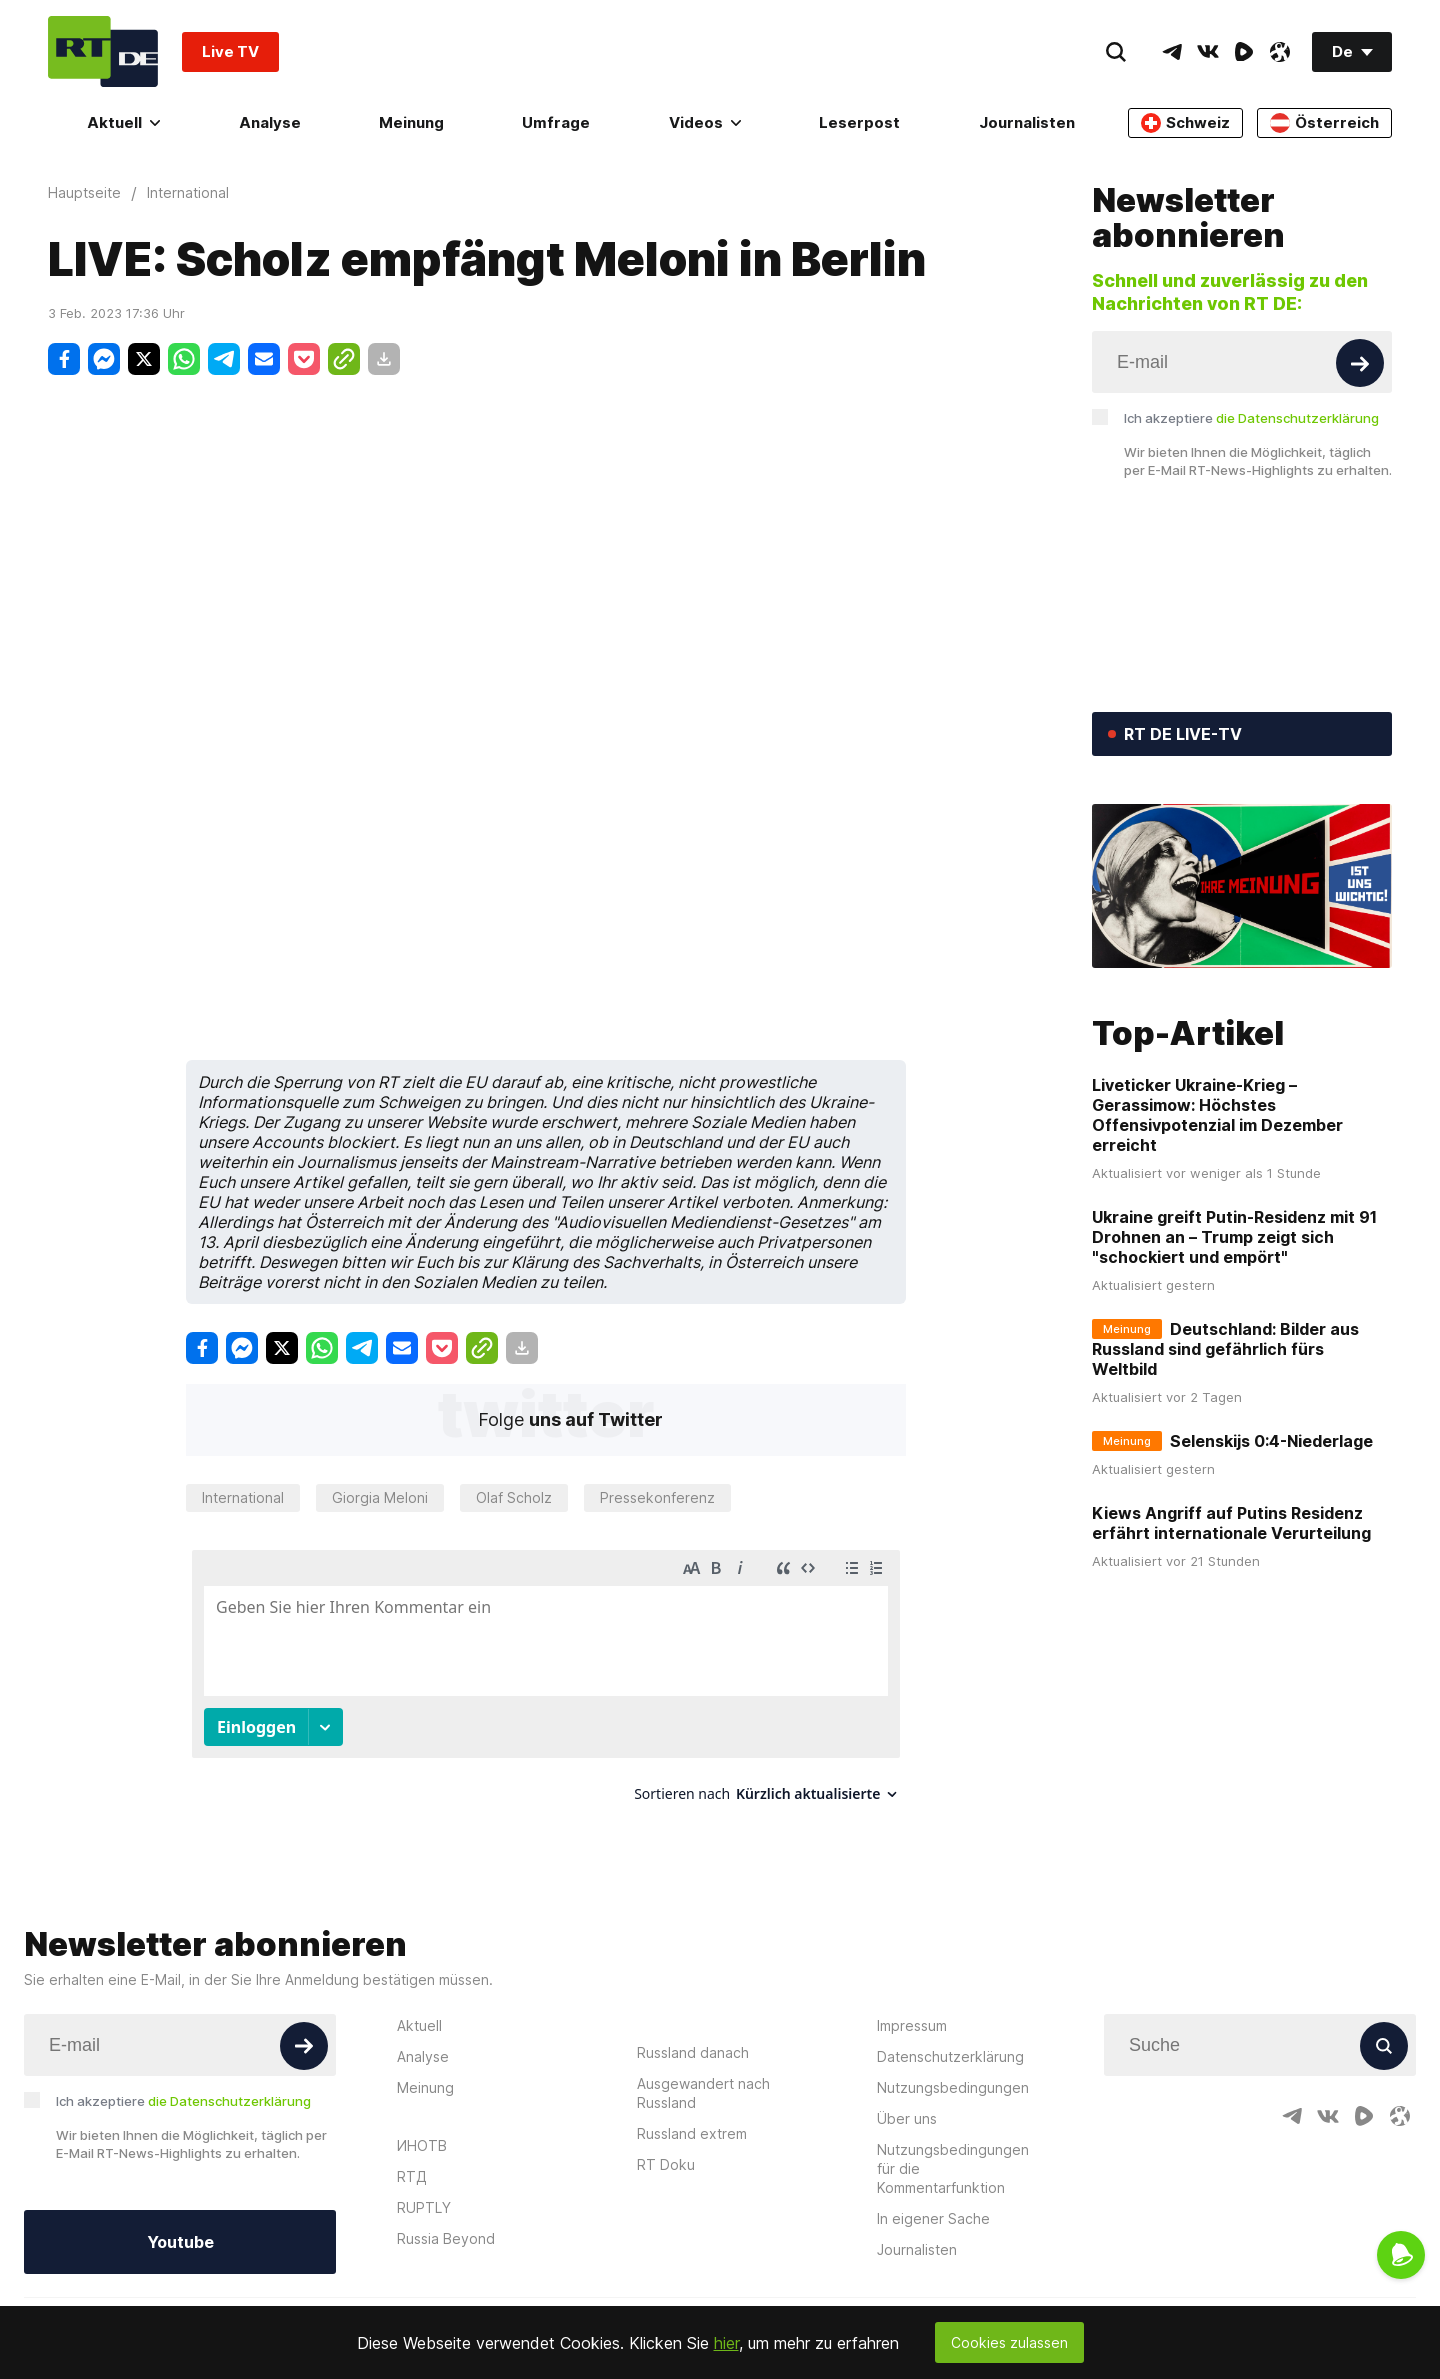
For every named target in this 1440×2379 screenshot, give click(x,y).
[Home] (103, 51)
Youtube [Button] (180, 2242)
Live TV (230, 51)
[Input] (1242, 362)
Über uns (907, 2118)
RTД (412, 2176)
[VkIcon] (1208, 52)
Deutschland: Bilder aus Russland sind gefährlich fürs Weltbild (1225, 1349)
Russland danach (693, 2052)
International (243, 1497)
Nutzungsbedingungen (953, 2087)
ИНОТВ (422, 2145)
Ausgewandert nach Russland (703, 2093)
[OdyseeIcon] (1280, 52)
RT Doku (666, 2164)
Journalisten (1027, 122)
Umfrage (556, 122)
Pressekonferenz (657, 1497)
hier (726, 2343)
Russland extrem (692, 2133)
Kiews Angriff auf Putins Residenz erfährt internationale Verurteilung (1231, 1523)
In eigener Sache (933, 2218)
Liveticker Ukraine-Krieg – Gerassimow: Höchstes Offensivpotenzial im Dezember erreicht (1217, 1115)
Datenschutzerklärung (950, 2056)
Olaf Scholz (514, 1497)
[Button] (1360, 363)
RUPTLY (424, 2207)
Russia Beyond (446, 2238)
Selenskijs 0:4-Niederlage (1271, 1441)
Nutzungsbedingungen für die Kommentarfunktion (953, 2168)
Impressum (912, 2025)
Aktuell (123, 122)
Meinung (411, 122)
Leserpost (859, 122)
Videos (705, 122)
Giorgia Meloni (380, 1497)
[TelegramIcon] (1172, 52)
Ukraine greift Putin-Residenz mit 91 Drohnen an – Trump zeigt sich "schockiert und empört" (1234, 1237)
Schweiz (1185, 123)
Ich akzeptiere (1251, 418)
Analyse (270, 122)
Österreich (1324, 123)
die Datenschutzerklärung (1297, 418)
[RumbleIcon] (1244, 52)
